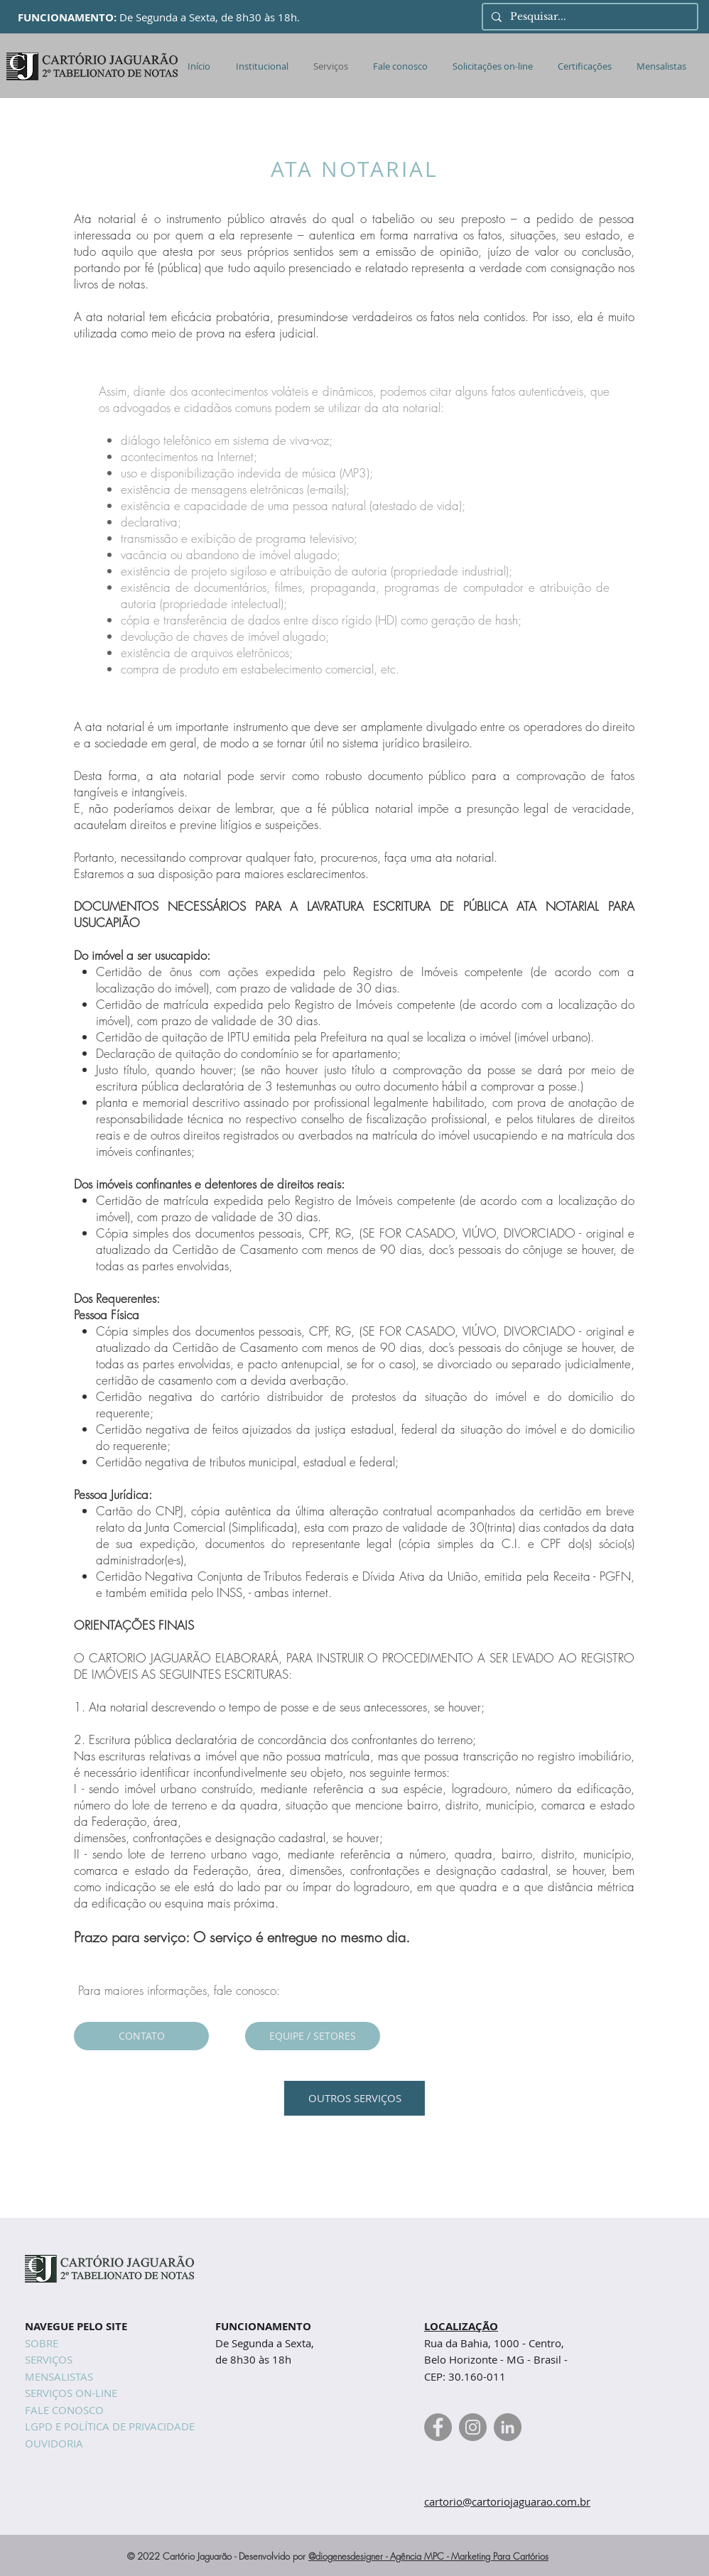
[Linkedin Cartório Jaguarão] (507, 2427)
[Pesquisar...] (588, 17)
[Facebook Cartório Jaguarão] (438, 2427)
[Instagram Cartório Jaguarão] (473, 2427)
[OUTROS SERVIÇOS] (354, 2098)
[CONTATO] (141, 2036)
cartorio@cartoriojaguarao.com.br (507, 2501)
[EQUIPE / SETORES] (312, 2036)
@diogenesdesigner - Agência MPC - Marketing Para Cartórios (428, 2556)
